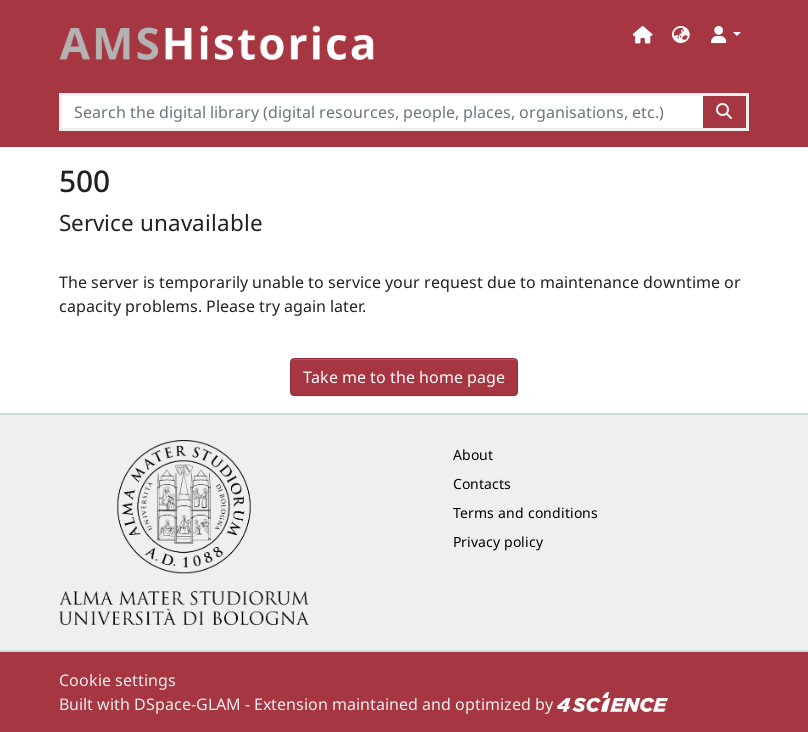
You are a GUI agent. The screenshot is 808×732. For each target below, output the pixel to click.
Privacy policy (498, 541)
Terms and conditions (525, 512)
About (473, 454)
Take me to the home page (404, 377)
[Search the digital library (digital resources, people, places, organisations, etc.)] (381, 112)
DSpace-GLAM (187, 704)
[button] (681, 34)
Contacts (482, 483)
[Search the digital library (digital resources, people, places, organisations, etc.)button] (725, 112)
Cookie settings (117, 680)
